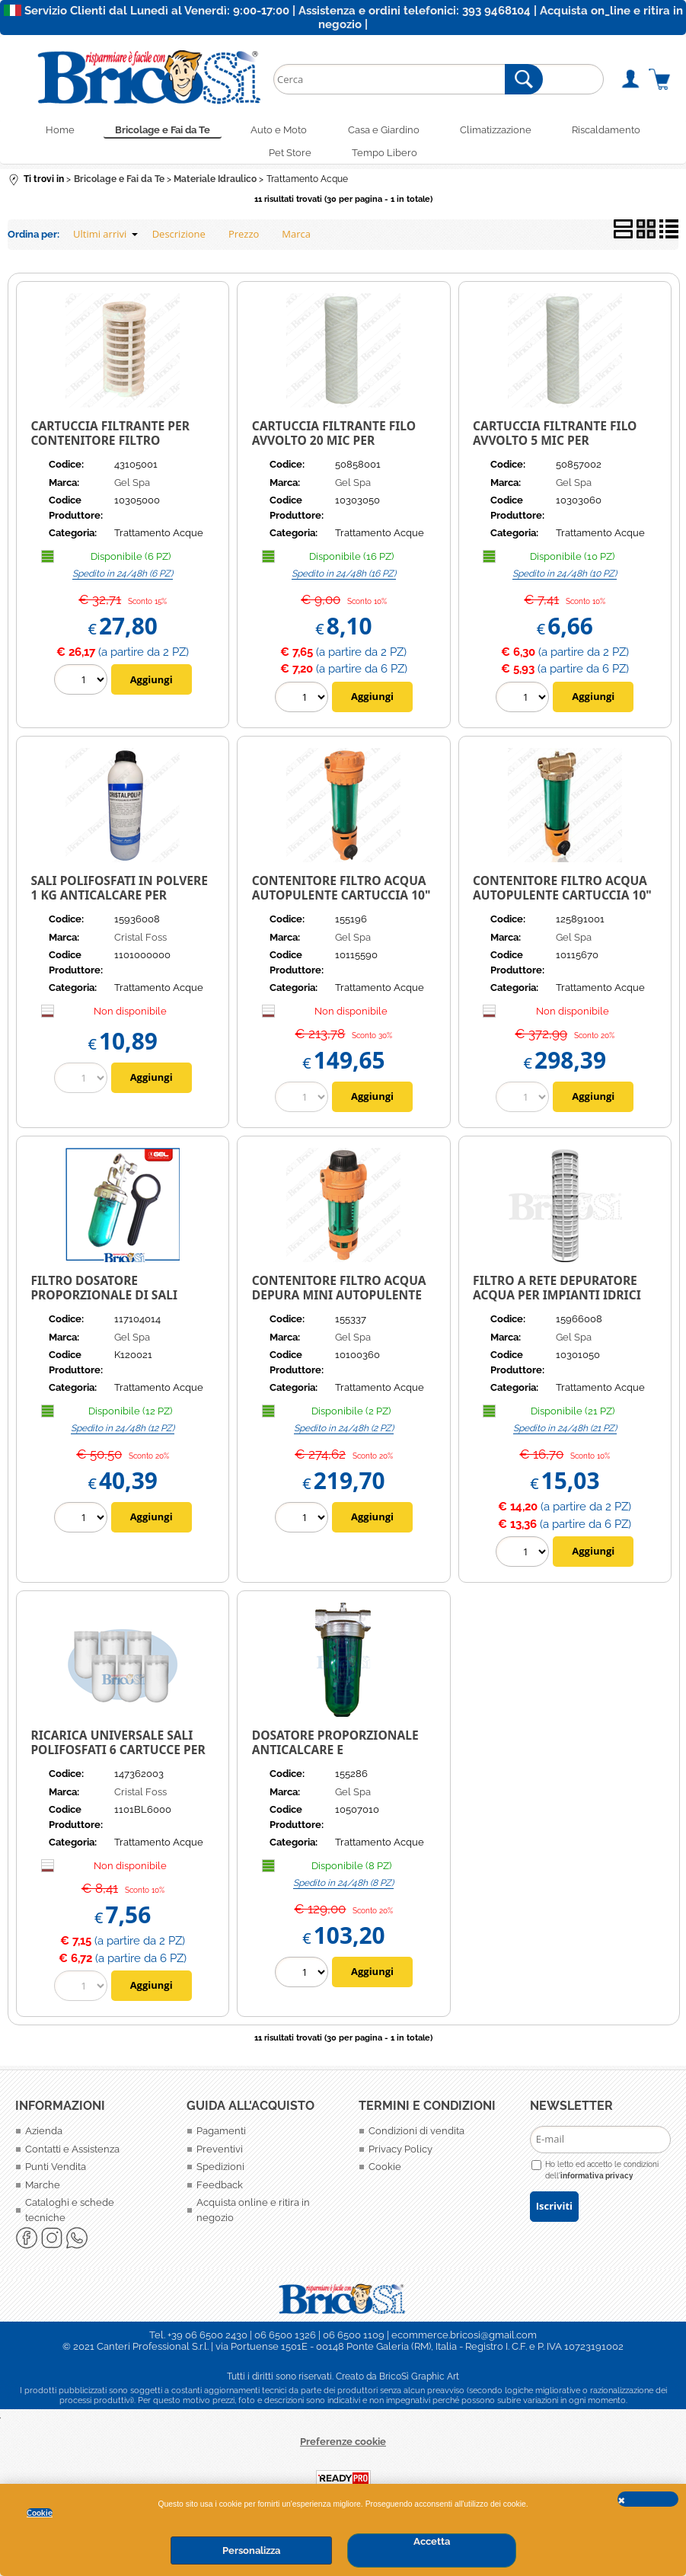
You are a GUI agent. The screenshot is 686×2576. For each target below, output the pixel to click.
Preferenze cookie (343, 2448)
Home (47, 131)
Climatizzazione (503, 131)
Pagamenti (221, 2137)
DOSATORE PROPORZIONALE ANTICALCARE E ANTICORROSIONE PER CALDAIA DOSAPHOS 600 (335, 1763)
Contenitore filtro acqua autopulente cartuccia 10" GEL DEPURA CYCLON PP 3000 (562, 901)
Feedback (219, 2191)
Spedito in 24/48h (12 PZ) (122, 1435)
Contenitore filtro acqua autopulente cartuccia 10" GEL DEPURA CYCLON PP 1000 (341, 901)
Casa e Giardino (386, 131)
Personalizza (251, 2550)
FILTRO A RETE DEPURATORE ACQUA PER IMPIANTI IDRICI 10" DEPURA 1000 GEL (557, 1301)
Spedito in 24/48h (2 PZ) (344, 1435)
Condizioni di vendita (416, 2137)
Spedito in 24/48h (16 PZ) (344, 580)
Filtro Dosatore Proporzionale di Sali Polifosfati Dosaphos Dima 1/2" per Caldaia (120, 1308)
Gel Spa (132, 489)
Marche (42, 2191)
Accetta (431, 2541)
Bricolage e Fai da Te (155, 131)
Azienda (43, 2137)
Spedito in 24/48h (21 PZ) (565, 1435)
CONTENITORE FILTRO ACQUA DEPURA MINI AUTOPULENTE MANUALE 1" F (339, 1301)
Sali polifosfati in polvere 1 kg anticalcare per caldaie (119, 901)
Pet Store (287, 158)
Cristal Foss (140, 944)
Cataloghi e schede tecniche (69, 2217)
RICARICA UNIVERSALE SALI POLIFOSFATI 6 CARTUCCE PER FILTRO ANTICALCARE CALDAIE (120, 1756)
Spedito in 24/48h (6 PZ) (122, 580)
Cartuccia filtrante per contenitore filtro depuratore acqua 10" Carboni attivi (110, 454)
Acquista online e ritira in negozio (253, 2217)
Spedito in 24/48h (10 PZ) (564, 580)
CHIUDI (647, 2499)
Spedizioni (220, 2173)
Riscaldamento (619, 131)
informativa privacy (596, 2182)
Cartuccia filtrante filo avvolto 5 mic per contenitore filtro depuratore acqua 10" (555, 454)
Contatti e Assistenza (72, 2156)
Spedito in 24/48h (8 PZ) (343, 1889)
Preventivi (219, 2156)
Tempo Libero (387, 158)
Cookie (40, 2512)
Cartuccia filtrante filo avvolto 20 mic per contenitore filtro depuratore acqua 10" (334, 454)
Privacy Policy (400, 2156)
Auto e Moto (276, 131)
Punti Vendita (55, 2173)
